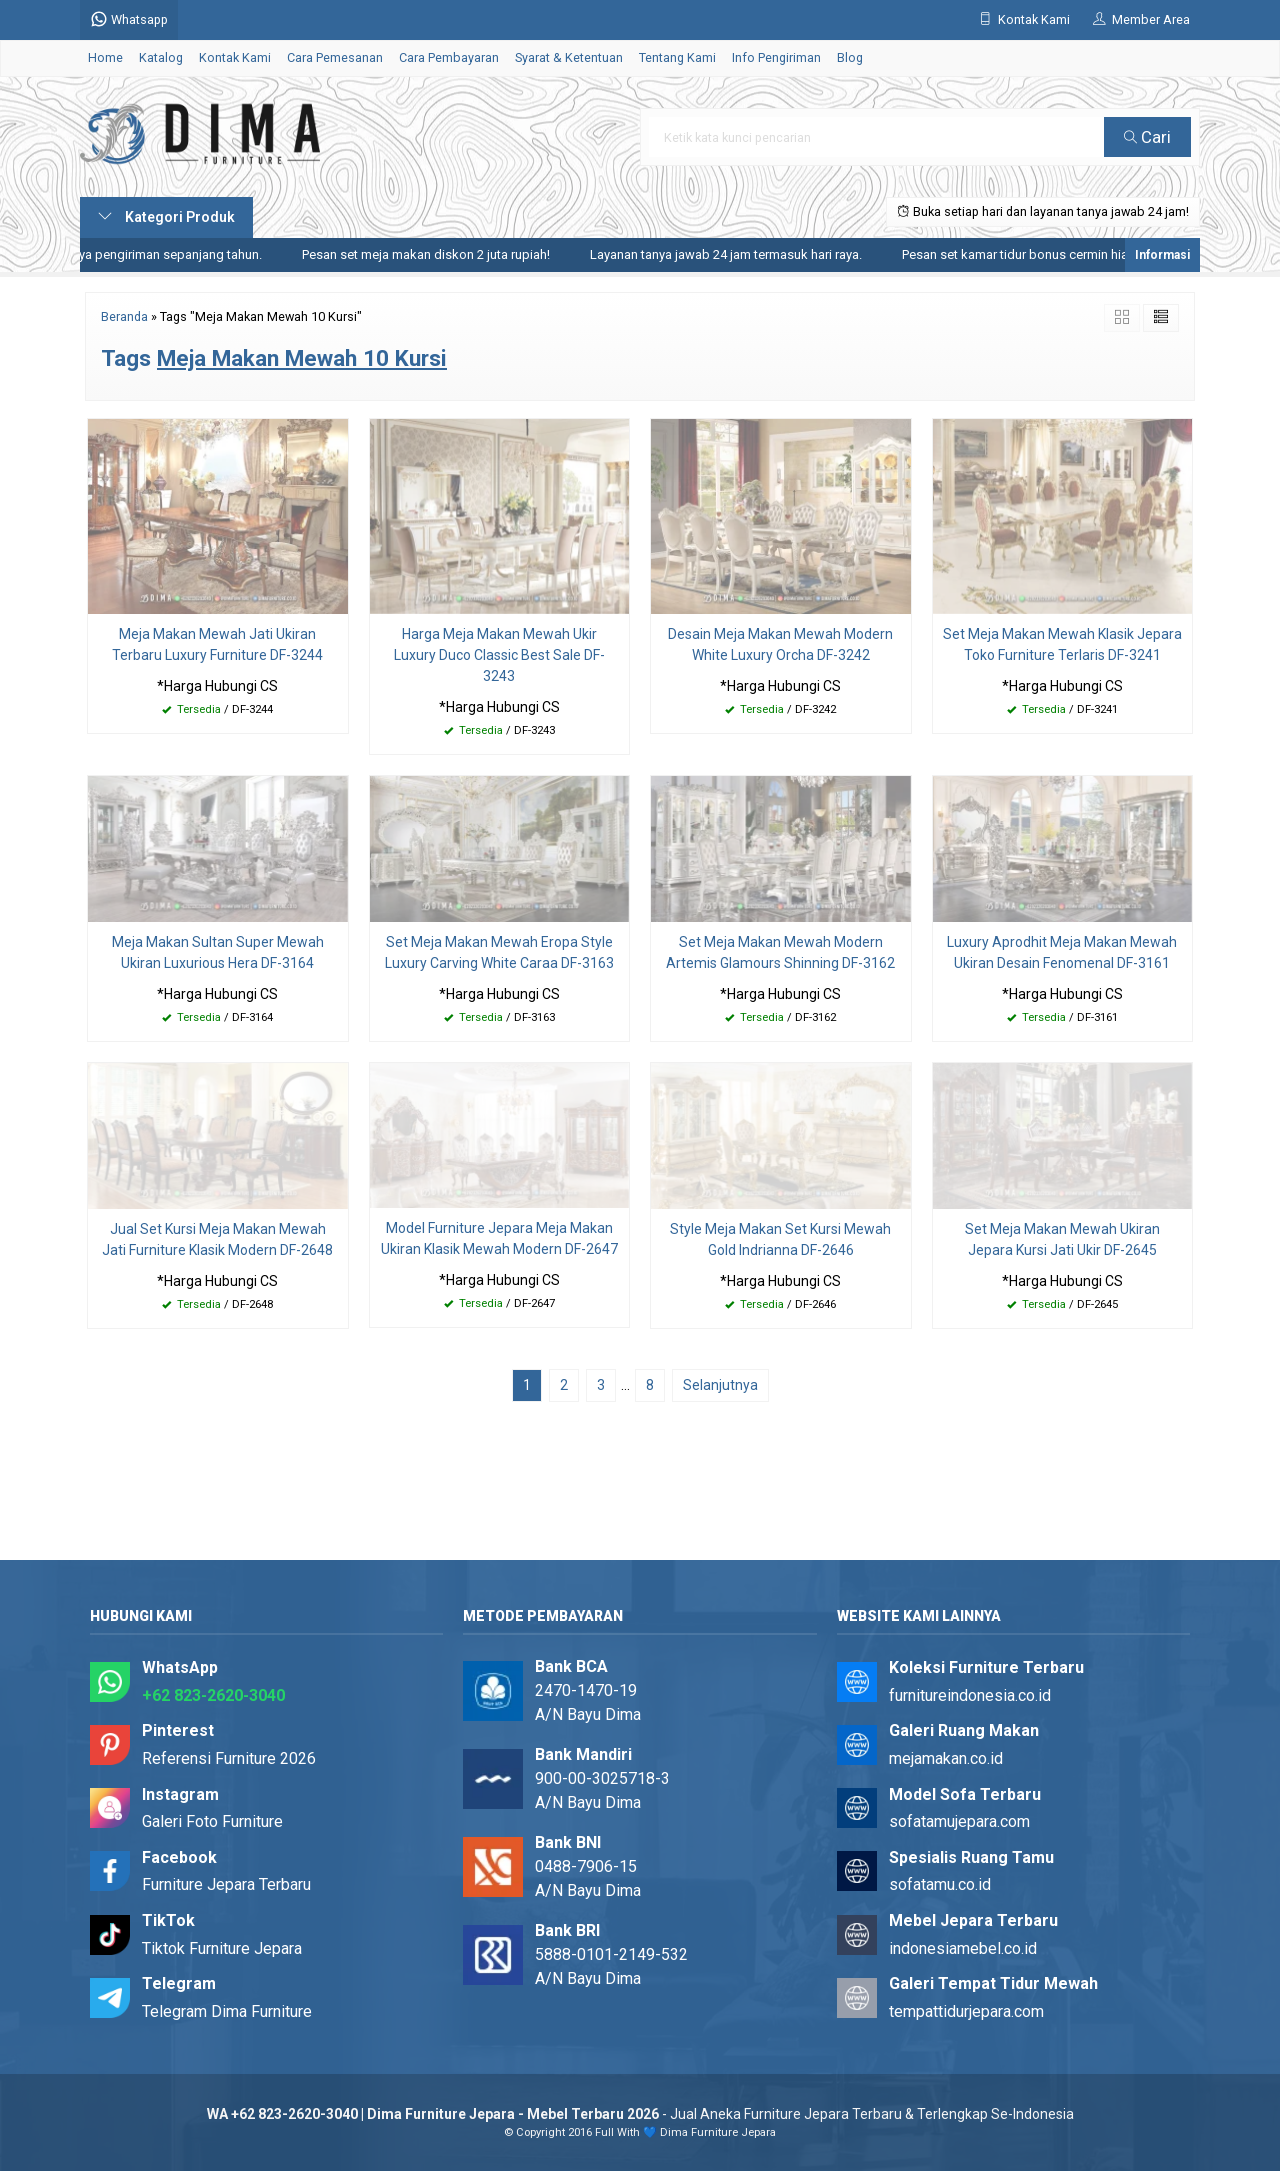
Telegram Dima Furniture (227, 2011)
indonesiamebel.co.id (963, 1948)
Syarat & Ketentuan (569, 57)
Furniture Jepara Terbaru (226, 1884)
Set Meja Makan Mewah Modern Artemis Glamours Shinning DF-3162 (780, 952)
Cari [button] (1147, 137)
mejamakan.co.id (946, 1758)
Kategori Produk (166, 217)
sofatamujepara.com (959, 1821)
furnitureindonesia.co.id (970, 1695)
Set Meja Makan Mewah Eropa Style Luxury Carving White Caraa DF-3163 (499, 952)
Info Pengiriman (776, 57)
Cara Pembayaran (449, 57)
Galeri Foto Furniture (212, 1821)
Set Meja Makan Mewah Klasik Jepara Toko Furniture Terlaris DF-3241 (1062, 644)
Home (105, 57)
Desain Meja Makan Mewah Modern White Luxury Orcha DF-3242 (780, 644)
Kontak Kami (235, 57)
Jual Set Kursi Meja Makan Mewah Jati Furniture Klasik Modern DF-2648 (217, 1239)
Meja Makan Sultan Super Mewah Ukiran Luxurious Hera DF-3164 (218, 952)
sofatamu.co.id (940, 1884)
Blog (850, 57)
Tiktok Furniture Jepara (222, 1948)
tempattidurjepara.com (966, 2011)
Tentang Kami (677, 57)
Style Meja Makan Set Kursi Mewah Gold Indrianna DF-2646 (780, 1239)
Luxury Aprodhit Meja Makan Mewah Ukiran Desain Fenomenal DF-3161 (1062, 952)
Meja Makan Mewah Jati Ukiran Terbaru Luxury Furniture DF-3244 (217, 644)
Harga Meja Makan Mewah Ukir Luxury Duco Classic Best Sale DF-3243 (499, 655)
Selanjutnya (720, 1385)
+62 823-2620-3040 (213, 1695)
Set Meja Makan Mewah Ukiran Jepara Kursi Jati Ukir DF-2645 (1062, 1239)
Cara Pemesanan (335, 57)
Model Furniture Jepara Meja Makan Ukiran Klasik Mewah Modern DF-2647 (499, 1238)
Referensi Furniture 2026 (229, 1758)
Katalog (161, 57)
